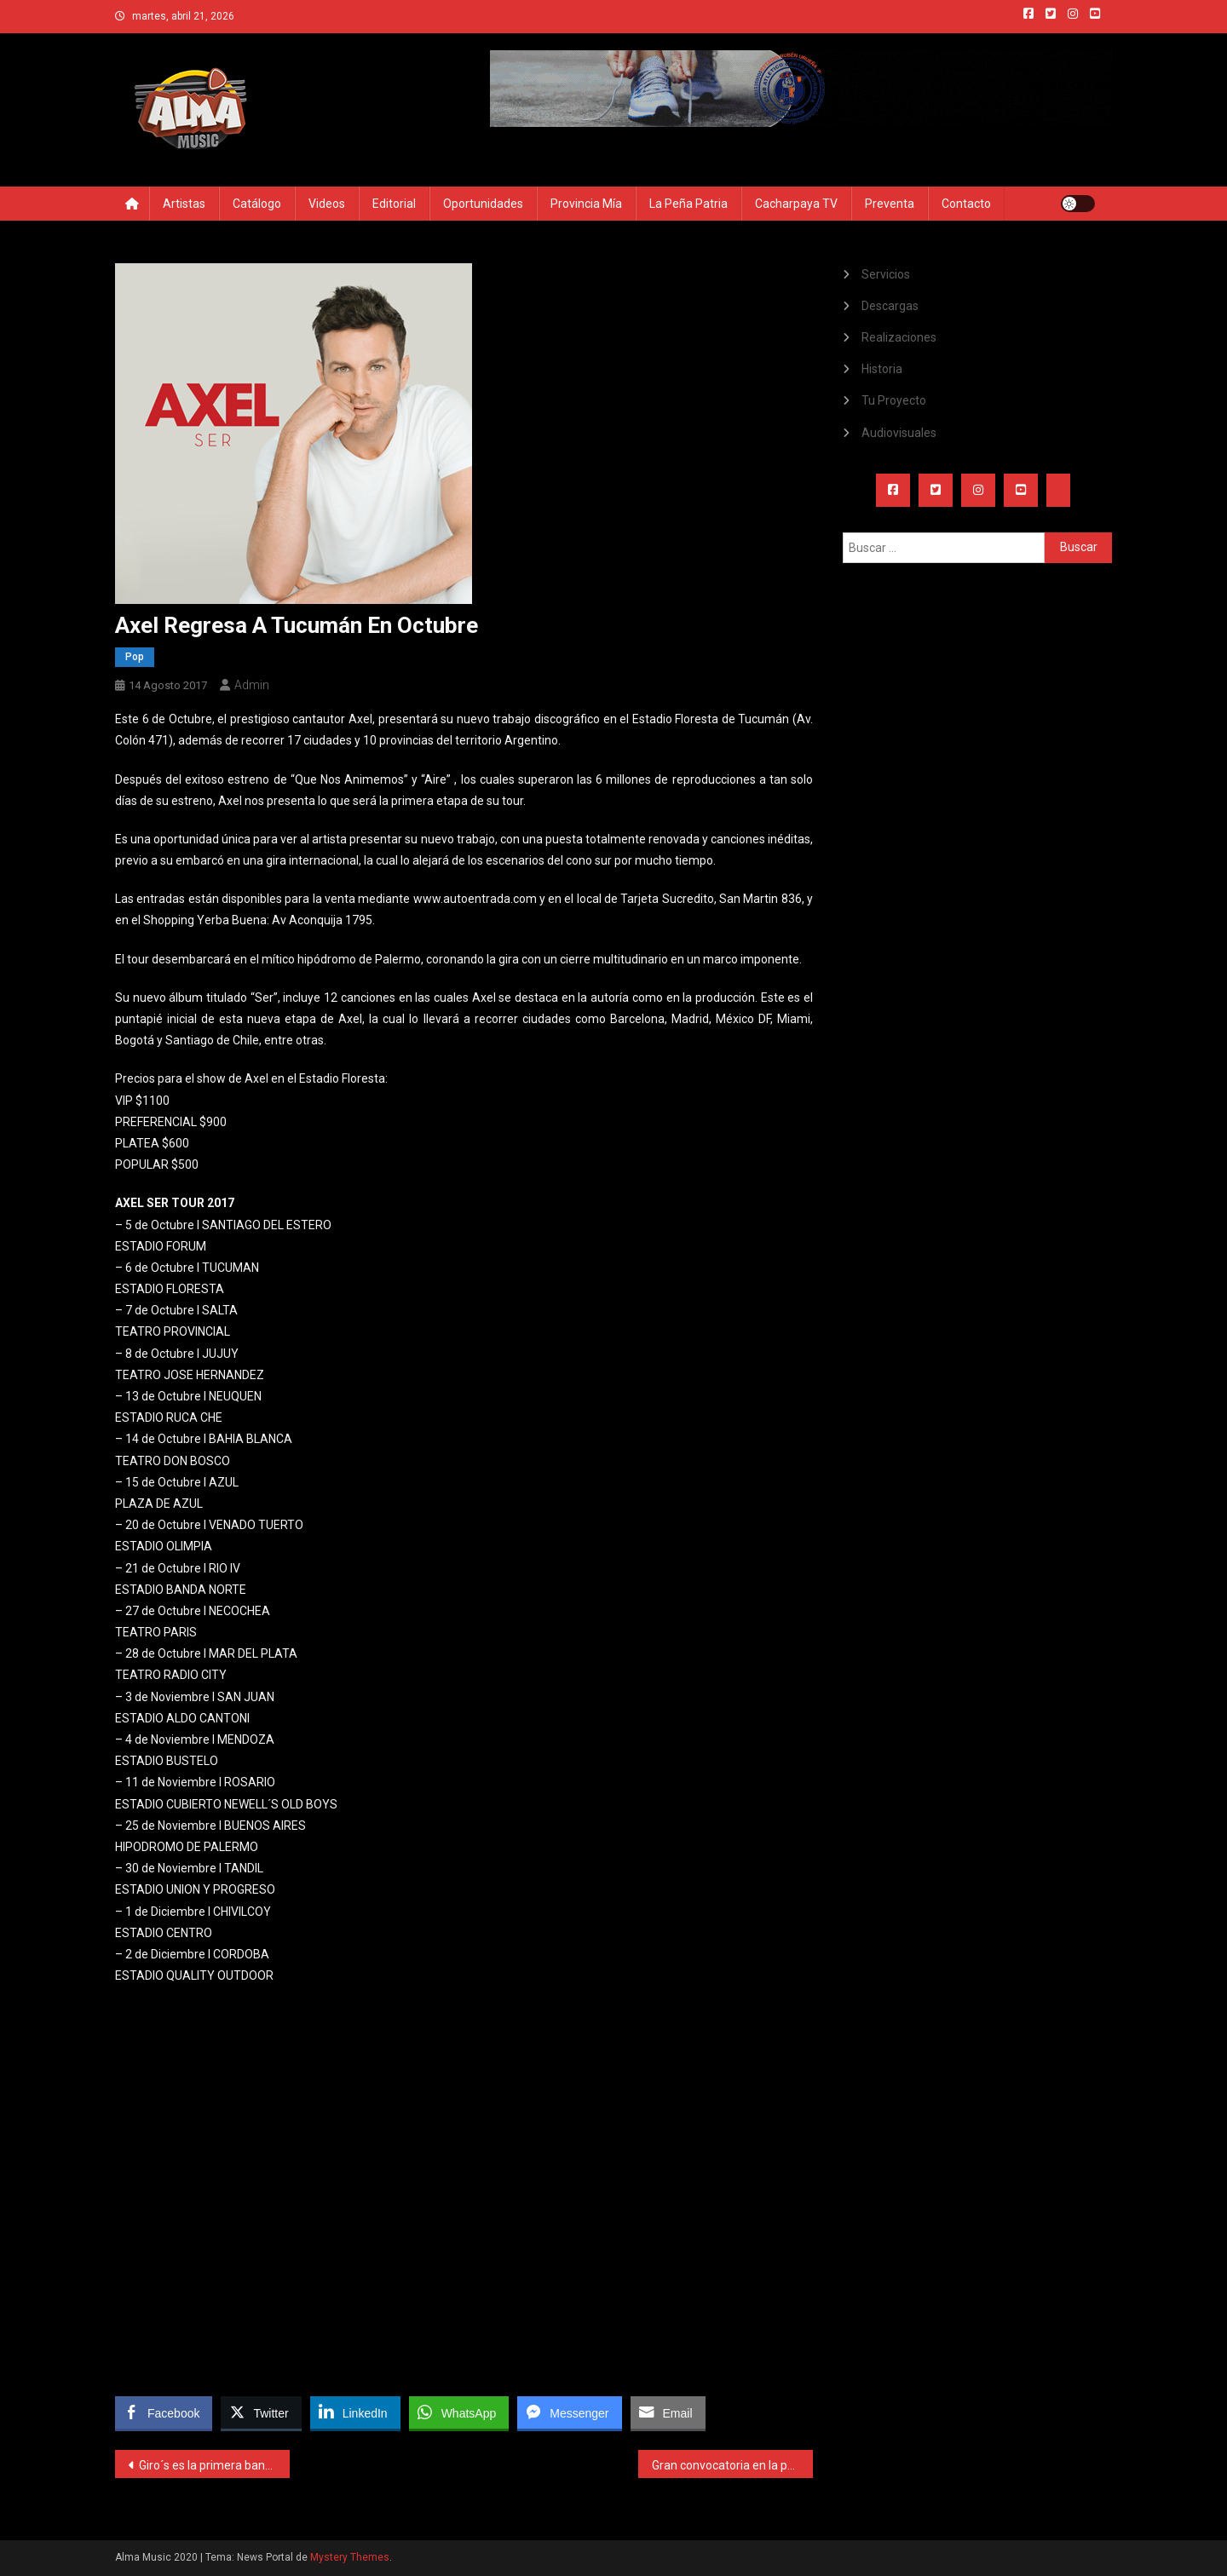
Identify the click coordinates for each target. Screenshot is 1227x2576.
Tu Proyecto (893, 400)
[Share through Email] (668, 2412)
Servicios (885, 274)
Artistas (184, 203)
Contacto (966, 203)
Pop (134, 657)
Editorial (394, 203)
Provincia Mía (586, 203)
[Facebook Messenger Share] (569, 2412)
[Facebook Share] (163, 2412)
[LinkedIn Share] (355, 2412)
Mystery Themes (349, 2557)
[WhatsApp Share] (459, 2412)
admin (251, 685)
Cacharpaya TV (796, 203)
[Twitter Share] (261, 2412)
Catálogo (257, 203)
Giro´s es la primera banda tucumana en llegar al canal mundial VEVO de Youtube (214, 2465)
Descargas (890, 306)
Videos (326, 203)
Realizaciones (898, 337)
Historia (881, 369)
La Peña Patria (688, 203)
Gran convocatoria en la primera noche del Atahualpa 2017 (732, 2465)
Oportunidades (483, 203)
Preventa (889, 203)
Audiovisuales (898, 433)
